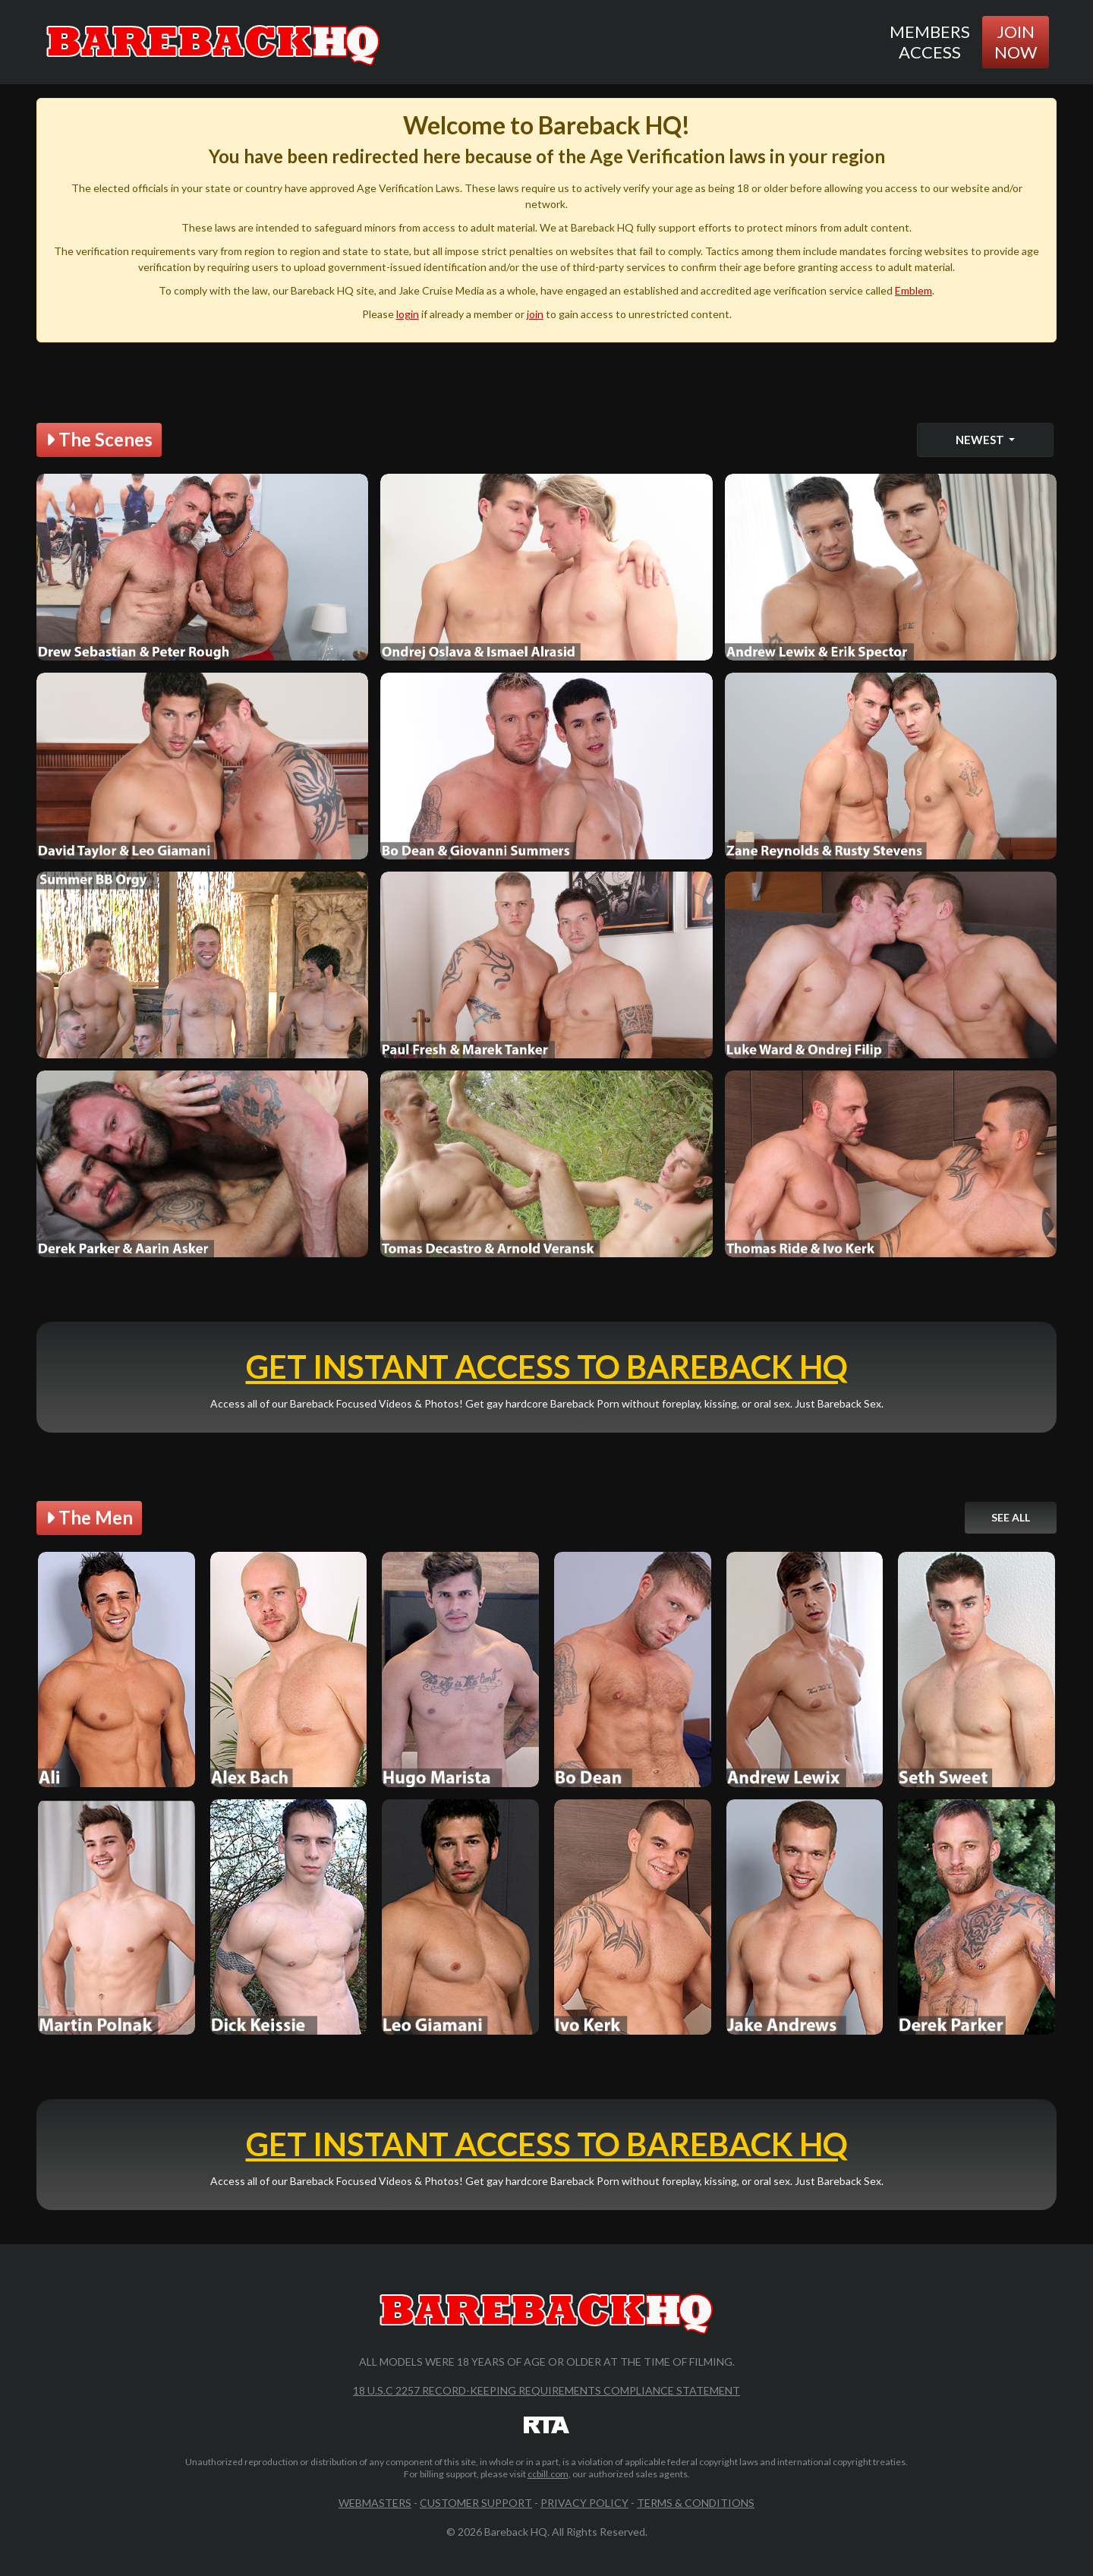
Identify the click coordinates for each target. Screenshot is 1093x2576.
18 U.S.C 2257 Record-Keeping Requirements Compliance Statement (546, 2390)
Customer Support (476, 2502)
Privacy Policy (584, 2502)
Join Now (1015, 41)
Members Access (930, 41)
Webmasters (375, 2502)
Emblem (913, 290)
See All (1010, 1517)
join (535, 313)
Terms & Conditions (695, 2502)
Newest (981, 439)
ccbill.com (548, 2474)
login (407, 313)
